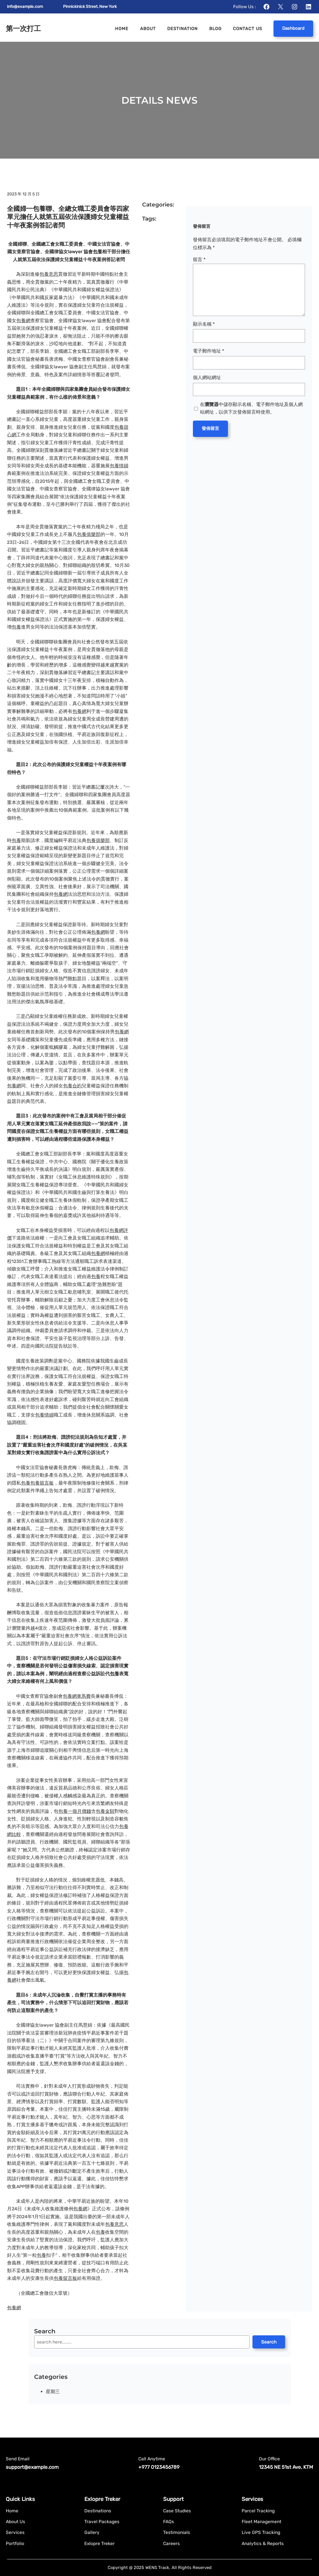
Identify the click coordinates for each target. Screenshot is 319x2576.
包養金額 (105, 1811)
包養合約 (72, 1086)
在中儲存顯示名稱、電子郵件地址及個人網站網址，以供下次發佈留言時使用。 (251, 408)
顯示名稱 (204, 324)
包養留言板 (42, 1483)
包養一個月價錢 (74, 1811)
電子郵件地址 (208, 351)
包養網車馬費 (77, 1696)
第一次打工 (23, 28)
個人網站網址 (207, 377)
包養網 (23, 320)
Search (268, 2342)
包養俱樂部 (88, 534)
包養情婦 (119, 465)
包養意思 (48, 274)
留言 (199, 259)
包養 (97, 251)
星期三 (53, 2391)
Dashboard (293, 28)
